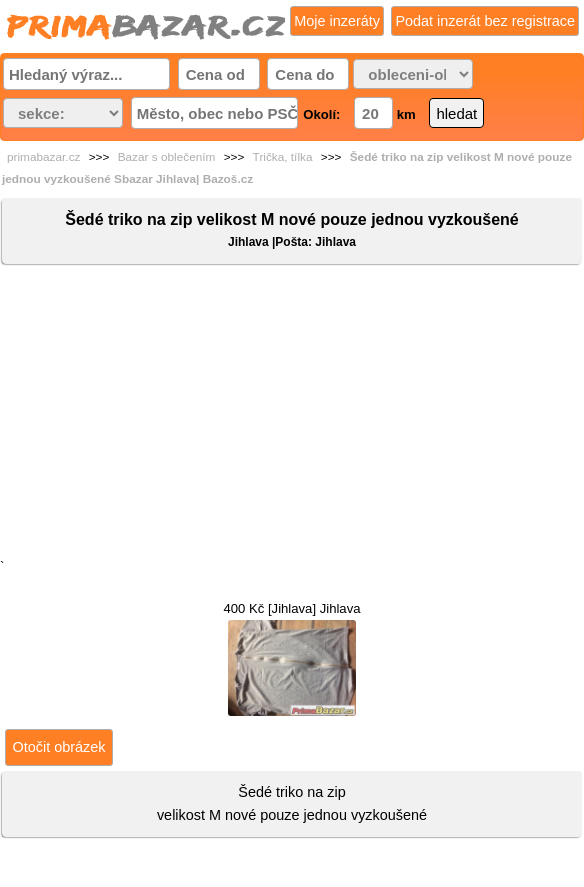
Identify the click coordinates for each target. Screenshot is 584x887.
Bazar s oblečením (167, 157)
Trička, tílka (283, 157)
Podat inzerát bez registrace (485, 21)
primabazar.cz (43, 157)
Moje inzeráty (337, 21)
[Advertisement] (292, 416)
